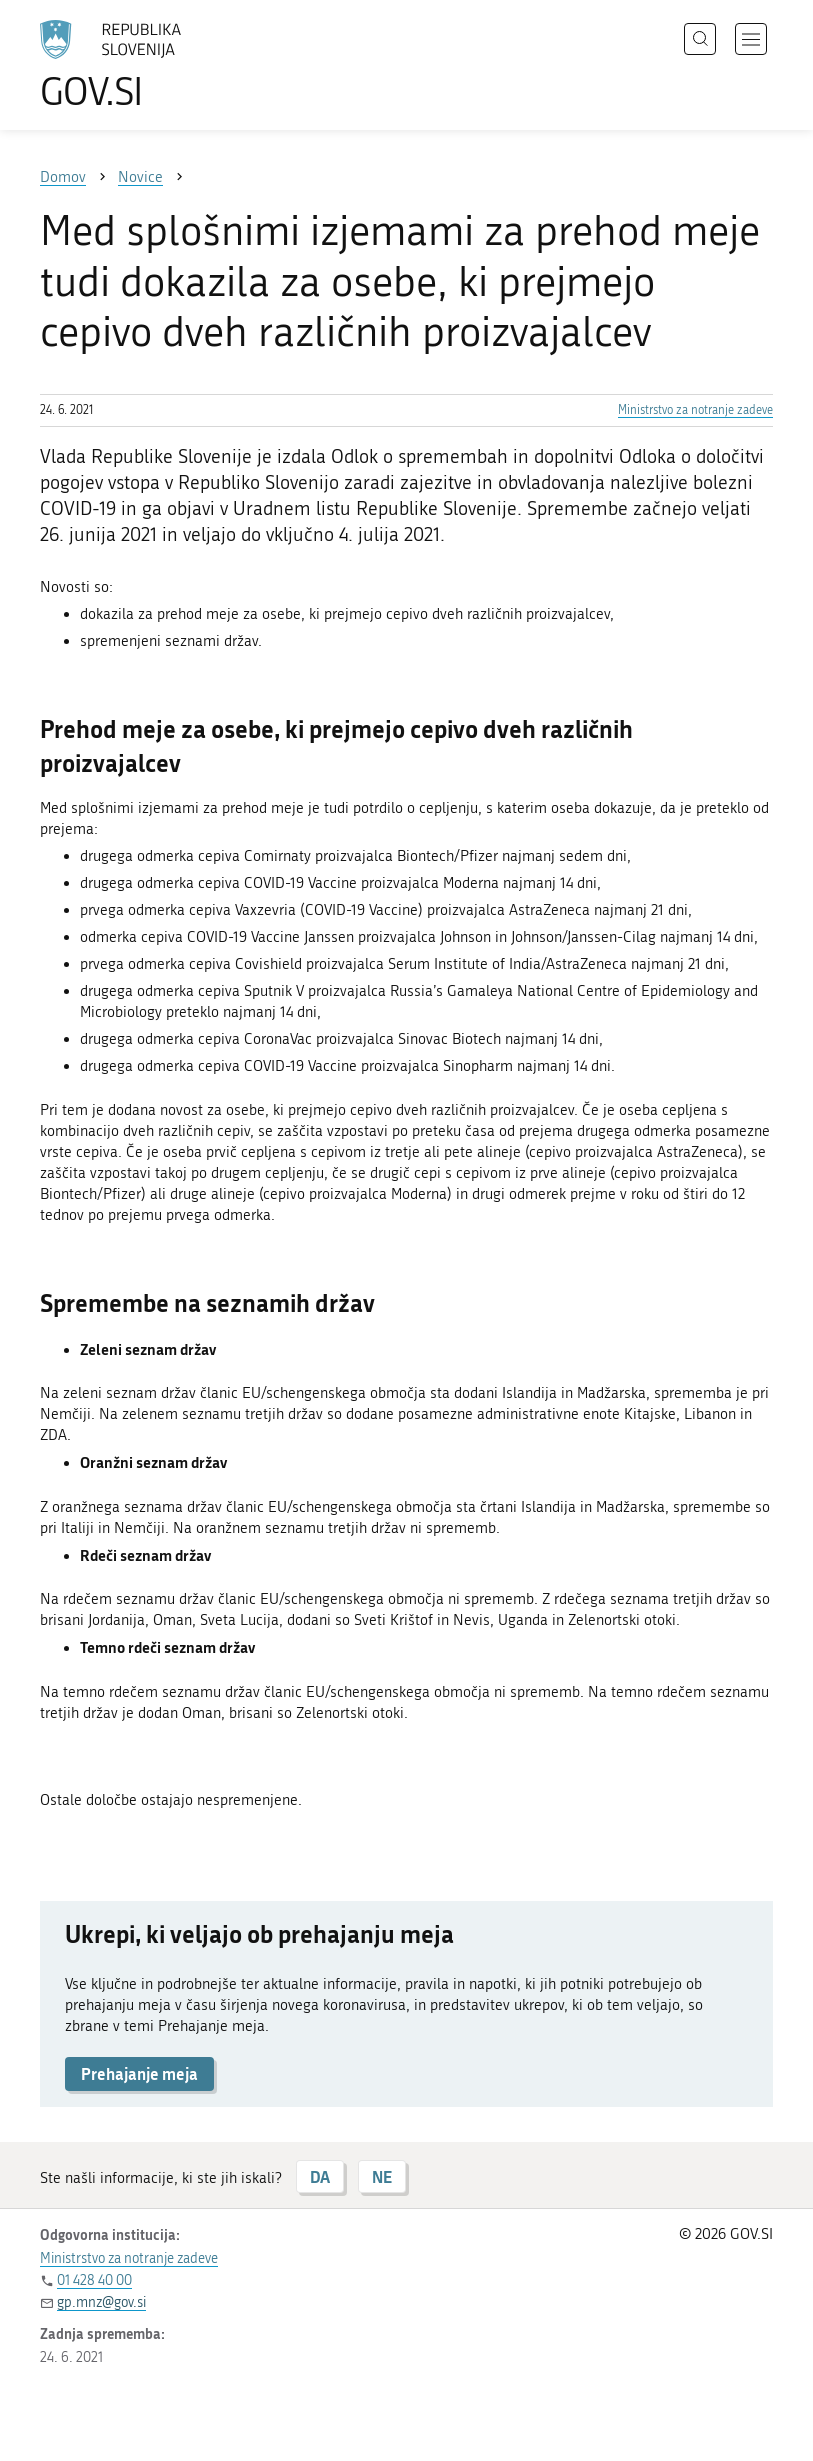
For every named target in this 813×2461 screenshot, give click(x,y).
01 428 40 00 (94, 2280)
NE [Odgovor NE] (382, 2176)
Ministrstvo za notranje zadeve (695, 410)
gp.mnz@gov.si (101, 2302)
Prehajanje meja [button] (139, 2073)
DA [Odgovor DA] (320, 2176)
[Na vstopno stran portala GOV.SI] (140, 65)
